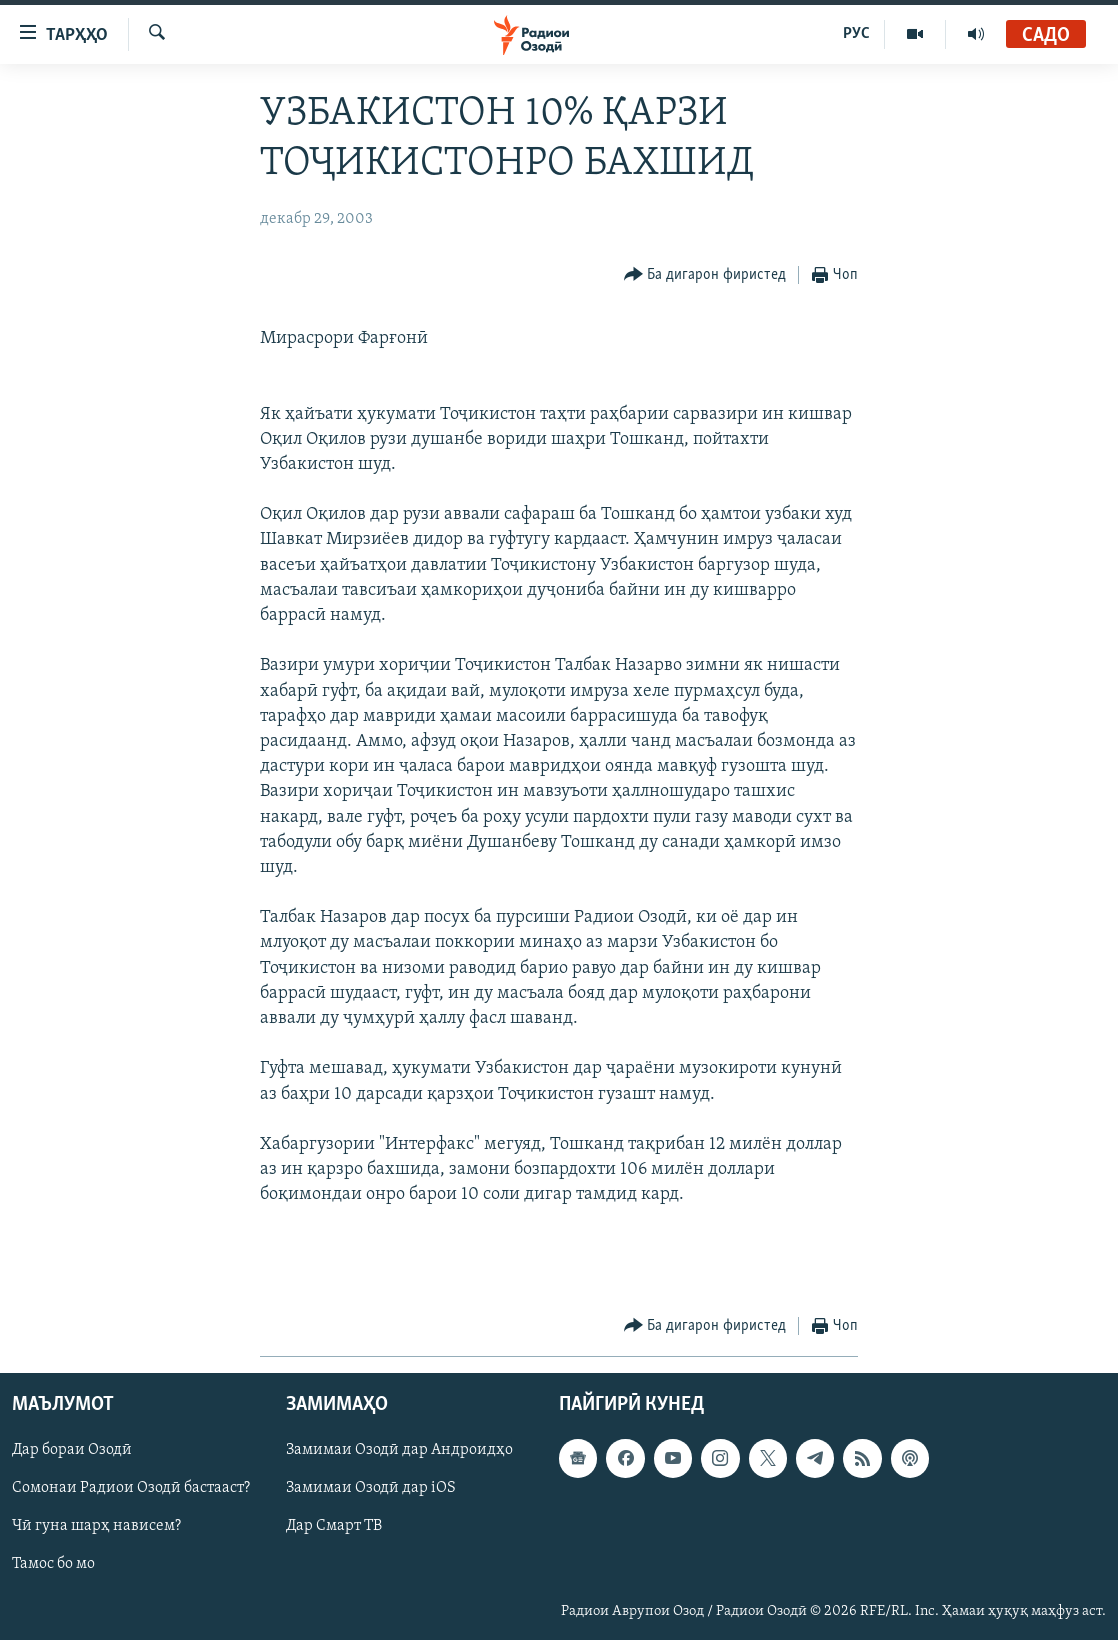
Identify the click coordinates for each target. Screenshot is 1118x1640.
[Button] (705, 275)
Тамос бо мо (53, 1565)
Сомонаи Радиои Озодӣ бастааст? (131, 1489)
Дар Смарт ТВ (334, 1527)
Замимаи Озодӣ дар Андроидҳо (399, 1451)
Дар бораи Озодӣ (72, 1451)
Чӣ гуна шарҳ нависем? (96, 1527)
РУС (856, 34)
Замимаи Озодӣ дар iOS (371, 1489)
